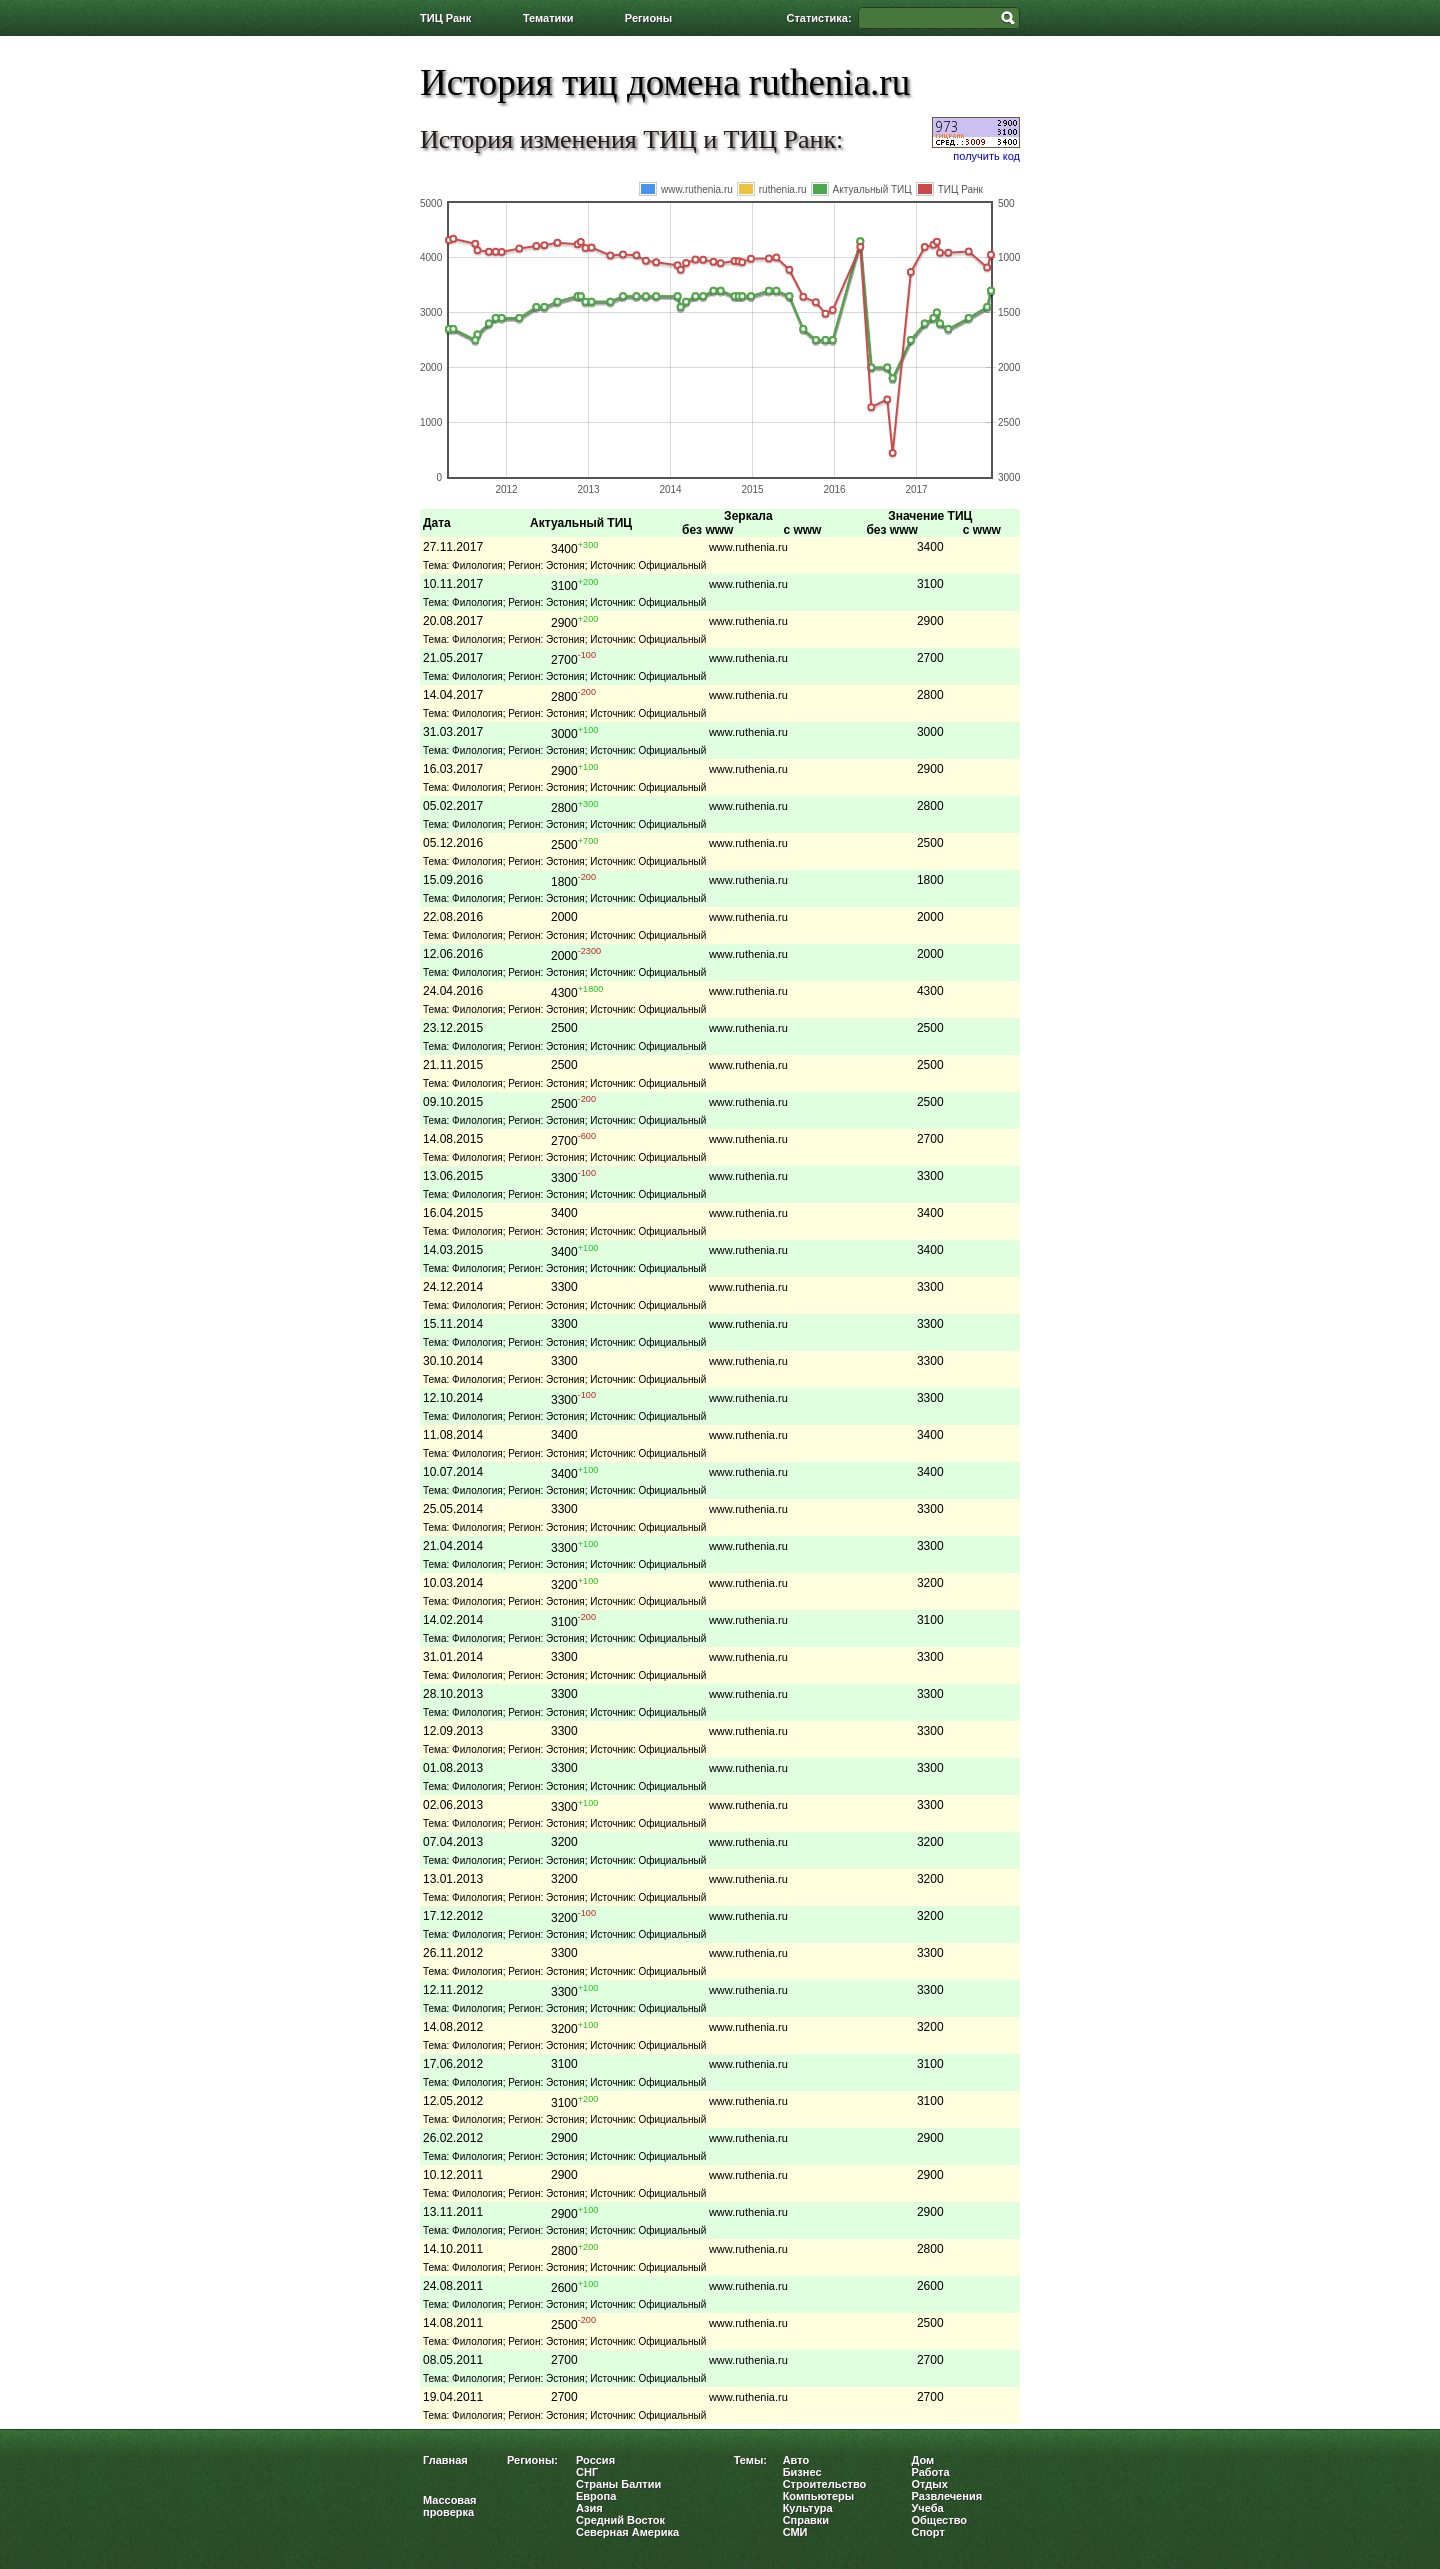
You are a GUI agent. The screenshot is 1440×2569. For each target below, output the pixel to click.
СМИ (795, 2532)
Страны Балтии (618, 2484)
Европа (596, 2496)
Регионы (648, 18)
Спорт (928, 2532)
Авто (796, 2460)
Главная (445, 2460)
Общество (939, 2520)
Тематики (548, 18)
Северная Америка (627, 2532)
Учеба (928, 2508)
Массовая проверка (450, 2506)
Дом (923, 2460)
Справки (806, 2520)
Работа (931, 2472)
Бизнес (802, 2472)
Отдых (930, 2484)
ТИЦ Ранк (445, 18)
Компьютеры (819, 2496)
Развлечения (947, 2496)
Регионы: (532, 2460)
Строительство (825, 2484)
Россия (595, 2460)
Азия (589, 2508)
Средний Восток (620, 2520)
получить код (986, 156)
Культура (808, 2508)
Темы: (750, 2460)
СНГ (587, 2472)
